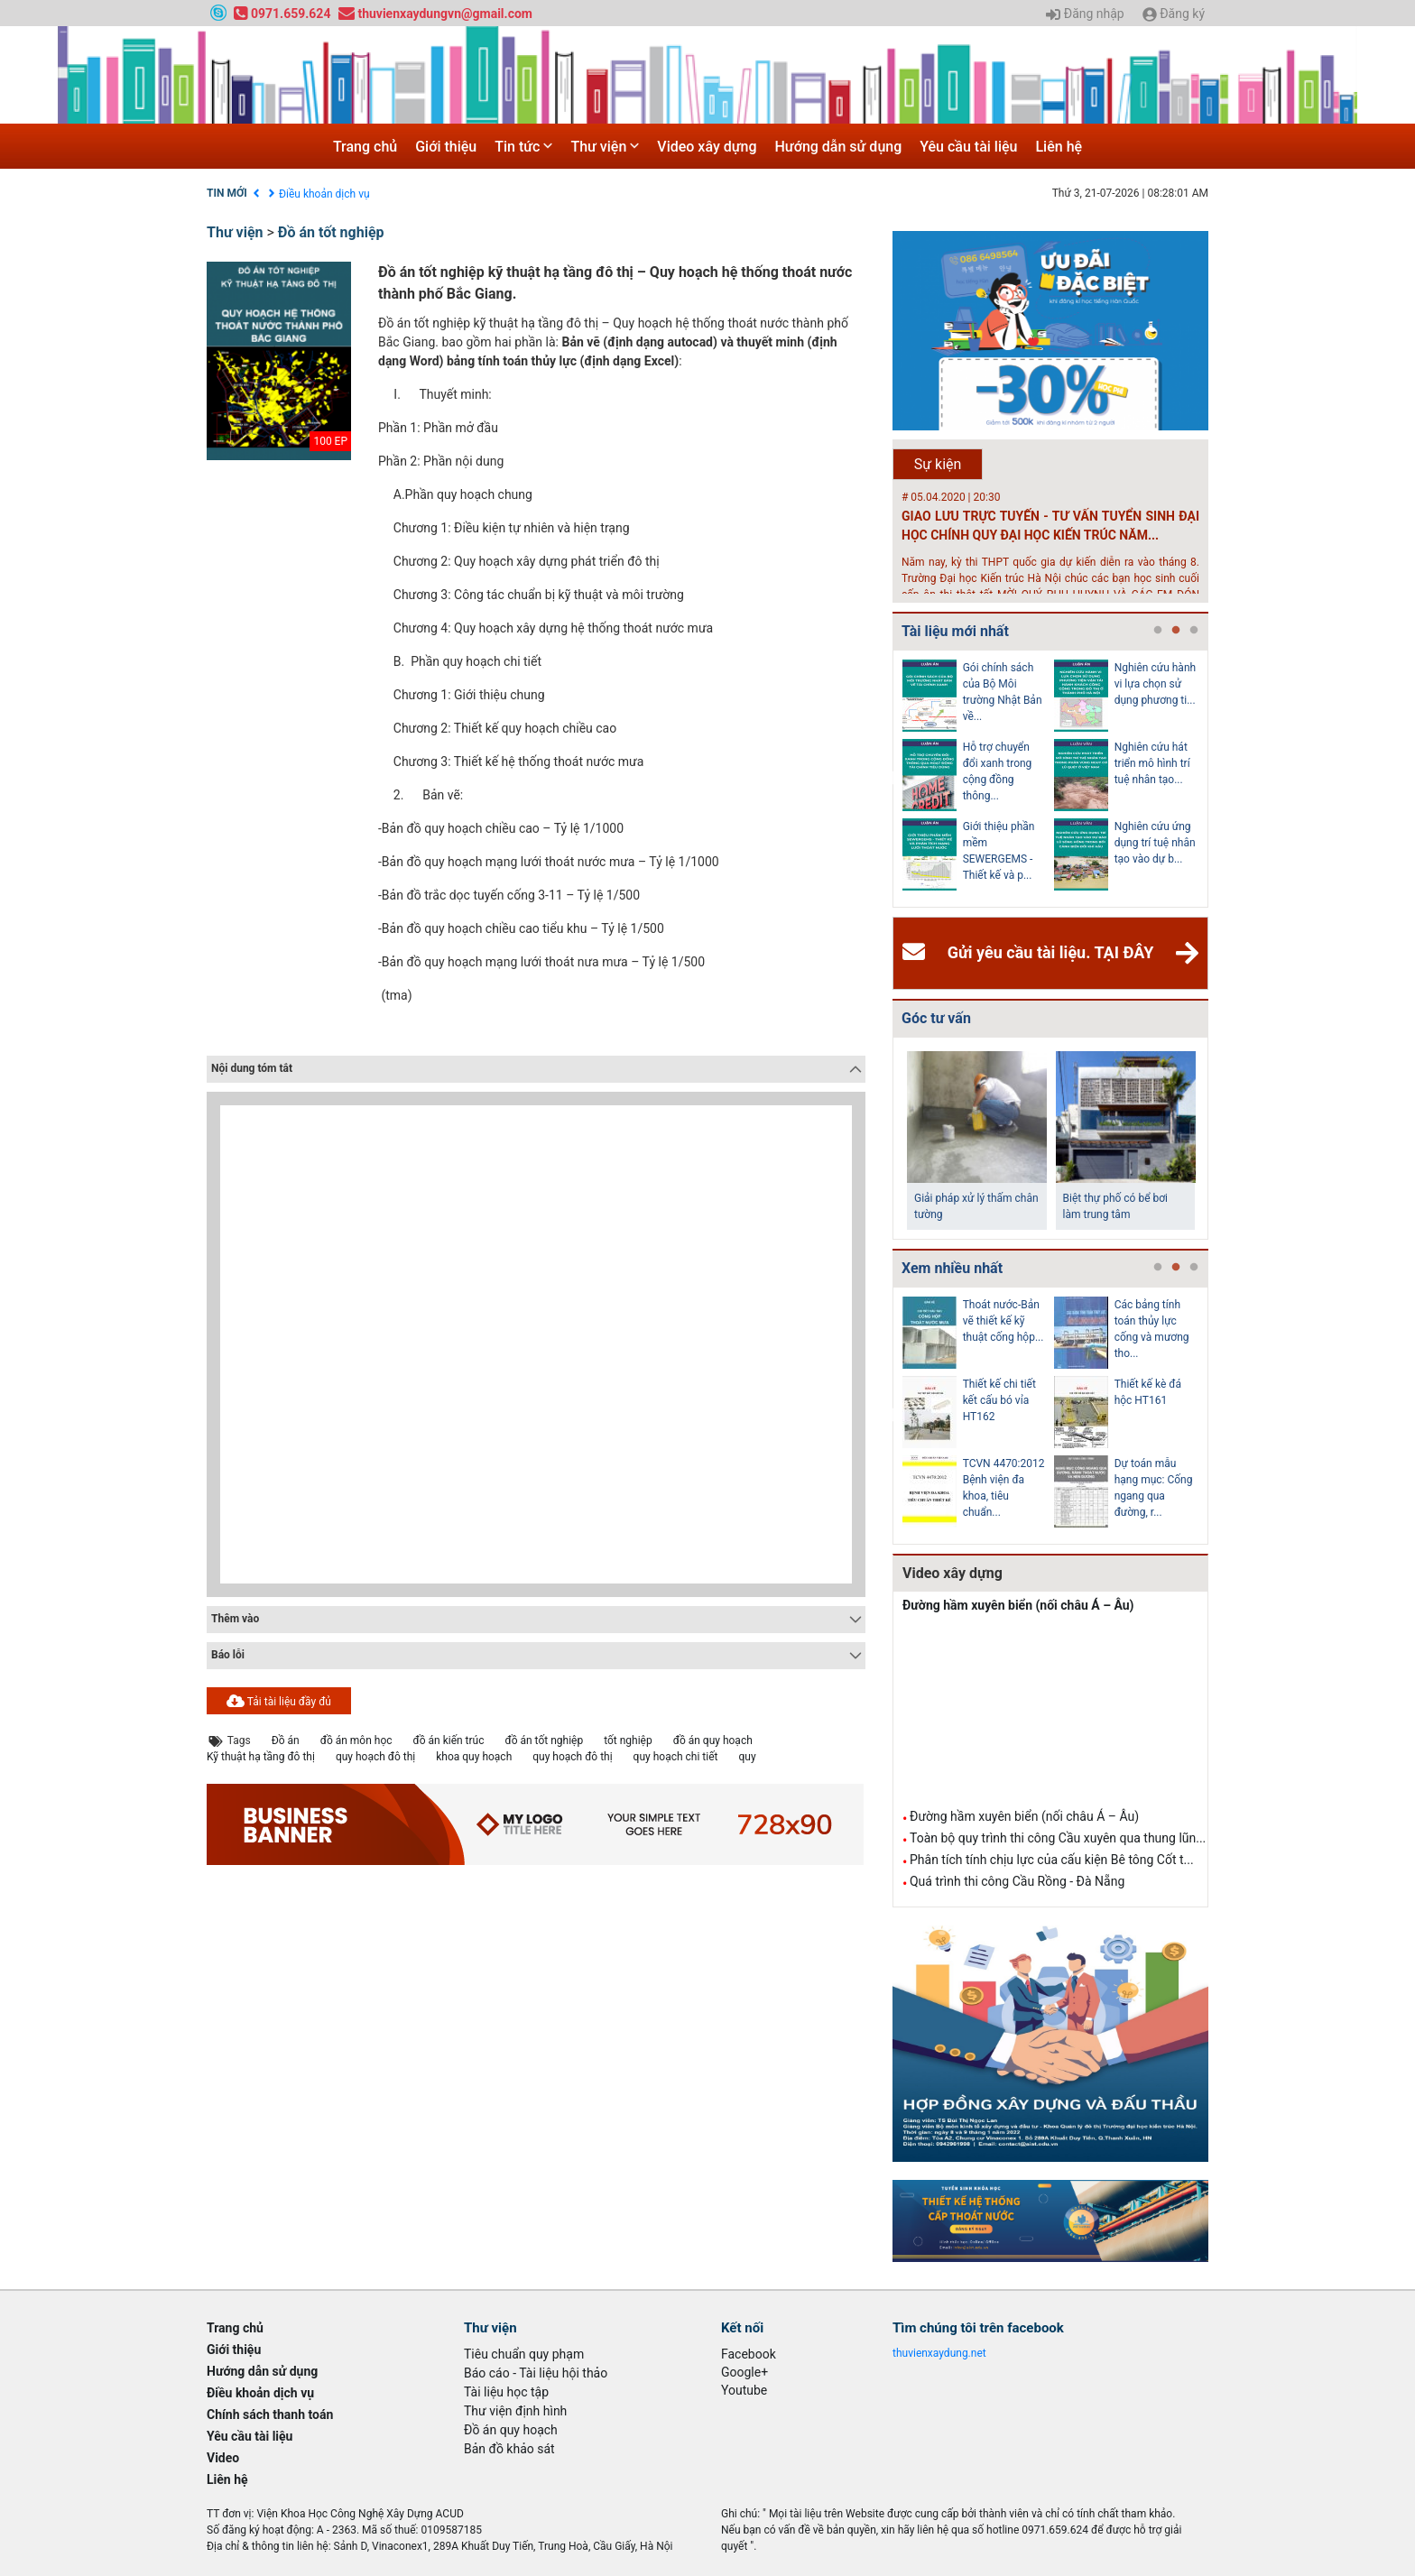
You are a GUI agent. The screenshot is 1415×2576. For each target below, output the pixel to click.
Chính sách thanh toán (270, 2414)
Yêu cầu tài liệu (968, 146)
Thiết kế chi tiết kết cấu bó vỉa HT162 (999, 1400)
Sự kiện (938, 464)
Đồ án (286, 1740)
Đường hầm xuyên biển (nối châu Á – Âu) (1018, 1605)
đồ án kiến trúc (449, 1740)
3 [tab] (1194, 631)
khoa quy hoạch (474, 1756)
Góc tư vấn (936, 1018)
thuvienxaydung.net (939, 2353)
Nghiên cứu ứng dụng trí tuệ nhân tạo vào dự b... (1155, 842)
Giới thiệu (445, 146)
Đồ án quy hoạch (511, 2430)
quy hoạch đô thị (375, 1756)
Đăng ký (1173, 14)
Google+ (744, 2372)
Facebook (748, 2354)
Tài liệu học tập (506, 2392)
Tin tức (523, 146)
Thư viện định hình (515, 2411)
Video (223, 2458)
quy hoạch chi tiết (676, 1756)
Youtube (744, 2390)
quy (746, 1756)
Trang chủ (365, 146)
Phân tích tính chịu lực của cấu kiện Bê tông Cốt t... (1052, 1859)
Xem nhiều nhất (952, 1268)
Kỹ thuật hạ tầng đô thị (261, 1756)
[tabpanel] (978, 779)
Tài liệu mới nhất (955, 631)
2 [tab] (1176, 631)
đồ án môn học (356, 1740)
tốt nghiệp (628, 1740)
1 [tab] (1158, 631)
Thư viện (604, 146)
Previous (889, 779)
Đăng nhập (1085, 14)
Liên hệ (1058, 146)
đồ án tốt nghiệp (544, 1740)
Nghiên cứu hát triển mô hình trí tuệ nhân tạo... (1152, 763)
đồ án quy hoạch (713, 1740)
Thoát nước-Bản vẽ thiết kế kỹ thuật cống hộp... (1003, 1320)
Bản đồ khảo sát (509, 2449)
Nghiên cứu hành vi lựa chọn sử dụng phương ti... (1155, 683)
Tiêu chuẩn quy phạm (524, 2354)
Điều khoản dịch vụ (324, 194)
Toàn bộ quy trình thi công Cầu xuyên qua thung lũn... (1058, 1838)
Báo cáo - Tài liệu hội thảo (535, 2373)
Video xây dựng (706, 146)
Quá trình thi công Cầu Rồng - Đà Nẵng (1017, 1881)
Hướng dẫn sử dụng (838, 146)
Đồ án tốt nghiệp (331, 232)
